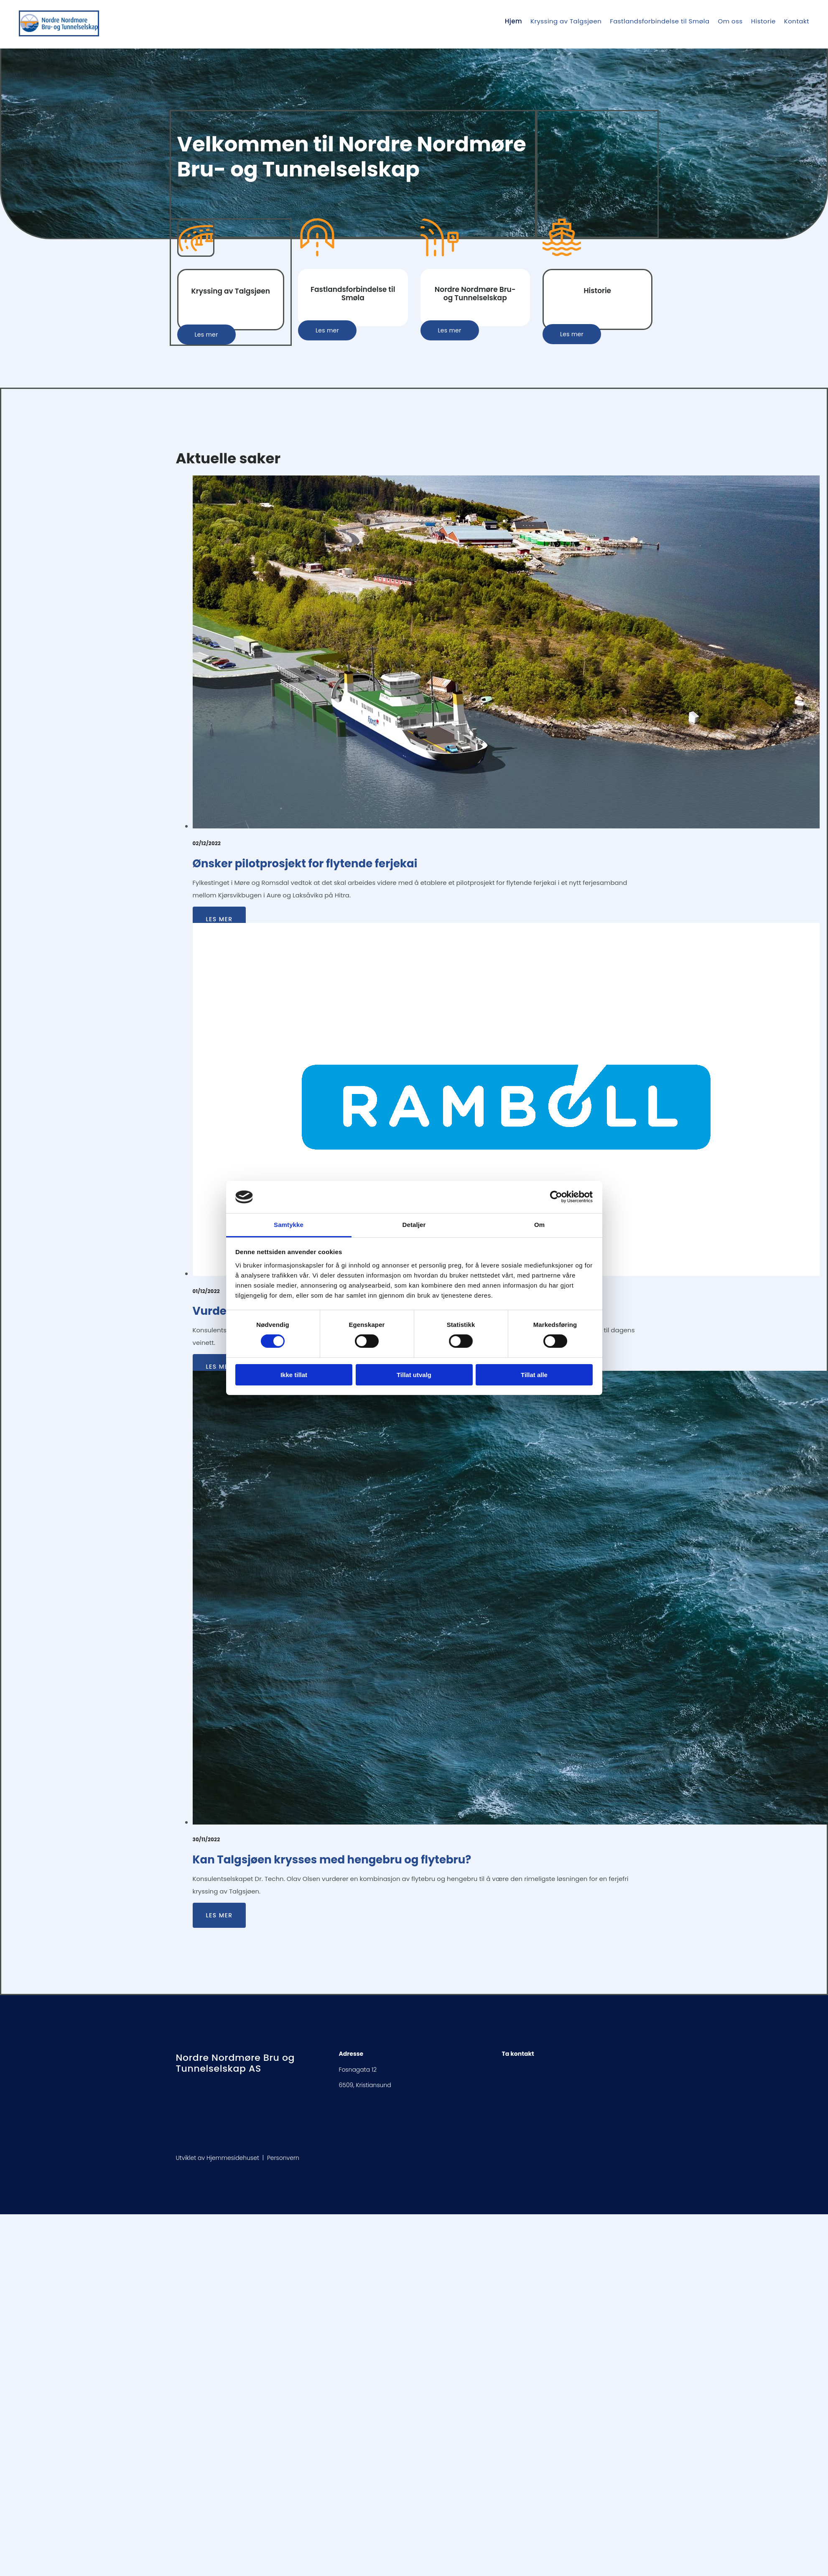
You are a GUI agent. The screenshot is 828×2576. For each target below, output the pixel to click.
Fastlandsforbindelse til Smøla (659, 21)
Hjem (513, 21)
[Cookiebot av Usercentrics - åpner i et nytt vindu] (556, 1197)
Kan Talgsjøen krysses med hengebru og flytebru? (332, 1859)
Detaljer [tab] (414, 1224)
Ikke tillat (293, 1374)
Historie (763, 21)
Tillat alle (534, 1374)
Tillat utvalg (414, 1374)
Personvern (283, 2158)
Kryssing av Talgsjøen (565, 21)
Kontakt (796, 21)
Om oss (730, 21)
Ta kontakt (518, 2054)
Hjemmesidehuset (232, 2158)
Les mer (219, 919)
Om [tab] (539, 1224)
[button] (206, 335)
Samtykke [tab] (288, 1224)
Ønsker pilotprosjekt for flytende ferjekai (305, 863)
